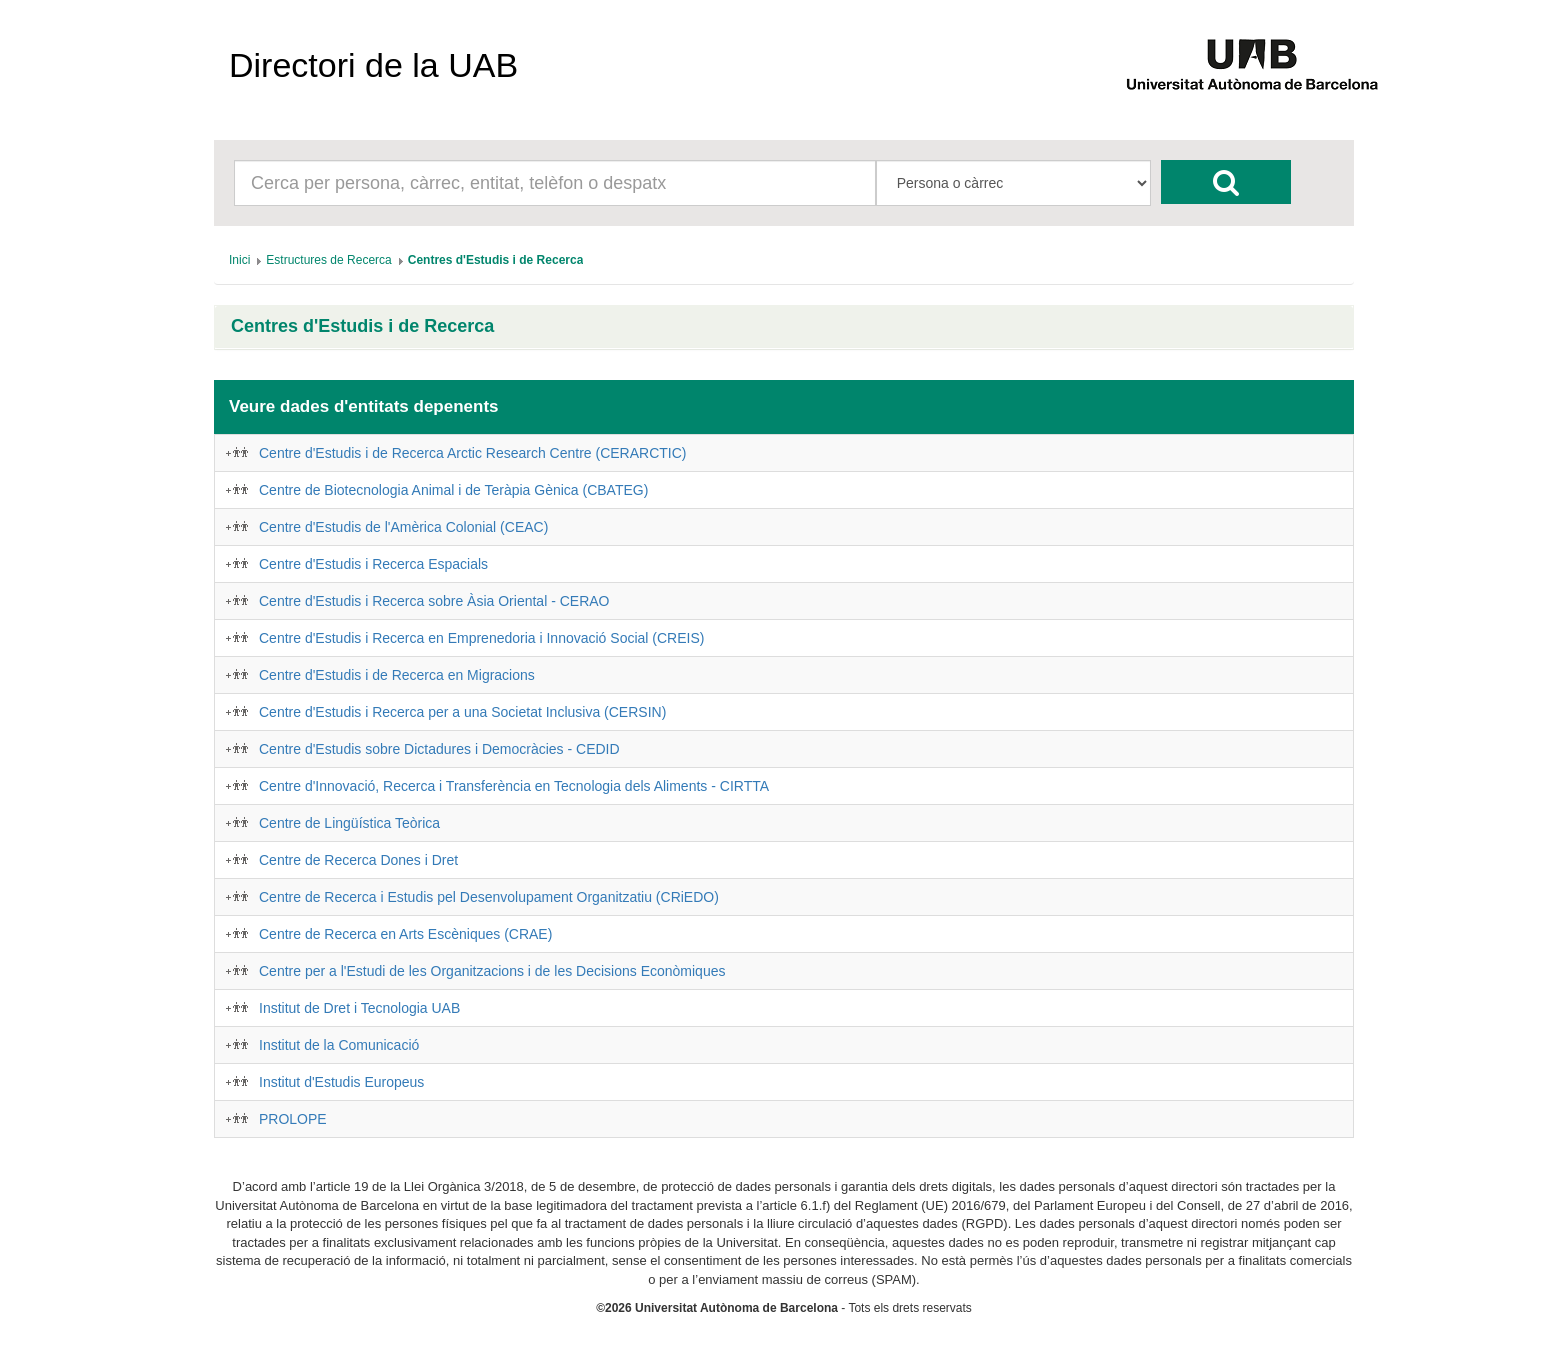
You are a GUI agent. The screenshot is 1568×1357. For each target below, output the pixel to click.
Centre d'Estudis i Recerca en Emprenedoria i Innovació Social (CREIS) (481, 638)
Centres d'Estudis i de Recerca (362, 326)
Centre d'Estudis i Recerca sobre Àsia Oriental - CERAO (434, 601)
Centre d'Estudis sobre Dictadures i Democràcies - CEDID (439, 749)
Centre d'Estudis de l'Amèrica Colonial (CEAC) (403, 527)
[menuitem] (239, 260)
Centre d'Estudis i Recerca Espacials (373, 564)
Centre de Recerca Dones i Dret (358, 860)
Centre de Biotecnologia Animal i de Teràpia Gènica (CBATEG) (453, 490)
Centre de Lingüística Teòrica (349, 823)
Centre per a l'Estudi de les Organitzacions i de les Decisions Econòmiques (492, 971)
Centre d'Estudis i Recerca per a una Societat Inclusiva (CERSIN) (462, 712)
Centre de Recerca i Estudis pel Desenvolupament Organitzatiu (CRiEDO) (489, 897)
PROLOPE (293, 1119)
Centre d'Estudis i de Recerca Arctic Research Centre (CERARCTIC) (472, 453)
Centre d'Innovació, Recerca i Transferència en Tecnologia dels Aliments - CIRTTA (514, 786)
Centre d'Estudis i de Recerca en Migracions (397, 675)
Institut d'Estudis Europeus (341, 1082)
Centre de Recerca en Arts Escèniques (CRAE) (405, 934)
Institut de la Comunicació (339, 1045)
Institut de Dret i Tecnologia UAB (359, 1008)
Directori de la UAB (373, 65)
